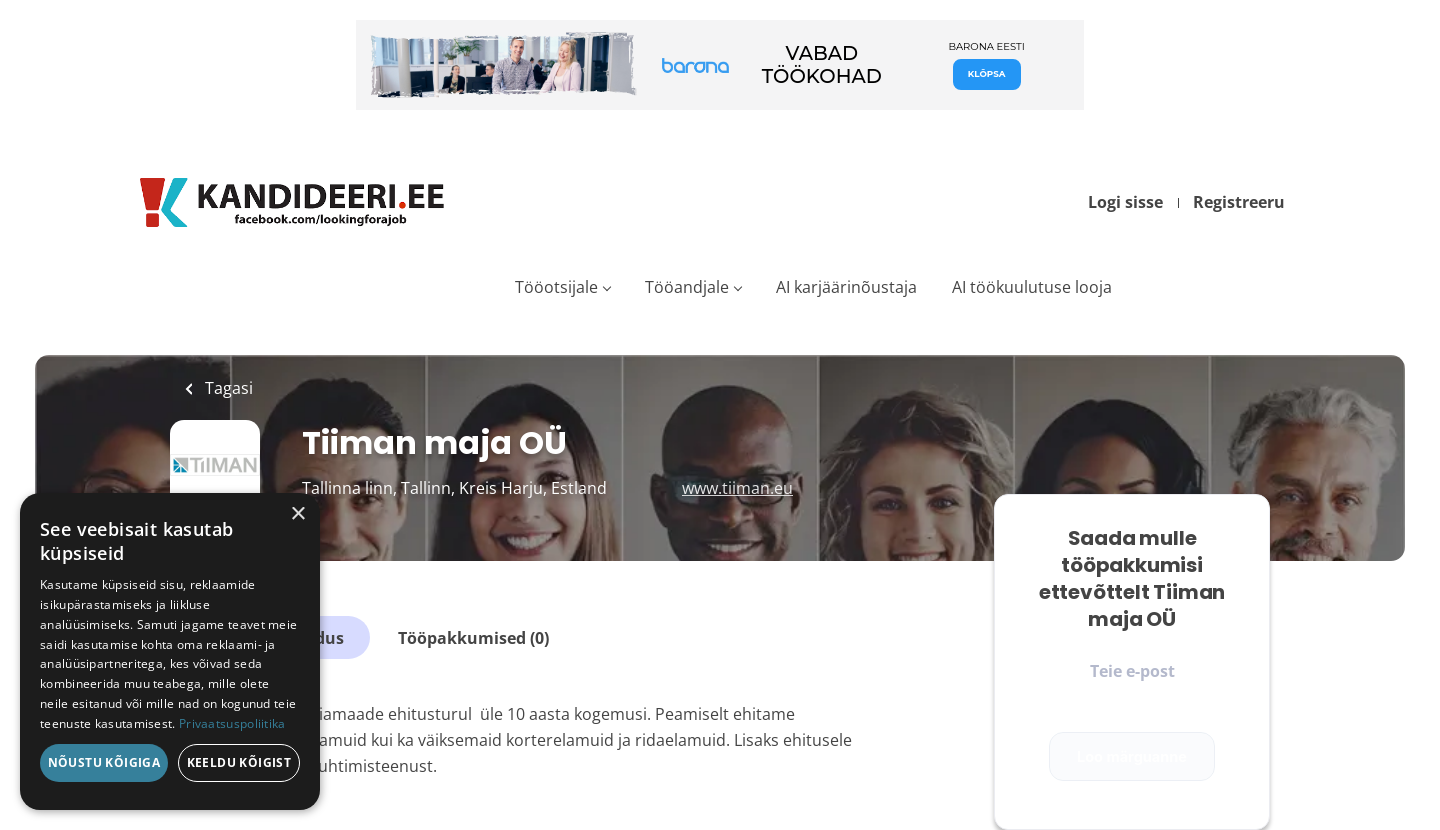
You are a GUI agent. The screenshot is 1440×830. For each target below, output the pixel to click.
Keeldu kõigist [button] (239, 762)
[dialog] (170, 651)
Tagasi (227, 388)
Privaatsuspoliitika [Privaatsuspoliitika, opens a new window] (232, 723)
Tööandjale (687, 287)
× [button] (297, 514)
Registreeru (1239, 202)
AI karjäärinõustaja (846, 287)
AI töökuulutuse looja (1032, 287)
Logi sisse (1125, 202)
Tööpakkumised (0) (473, 638)
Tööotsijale (556, 287)
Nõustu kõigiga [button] (104, 762)
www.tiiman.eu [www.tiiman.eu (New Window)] (737, 488)
